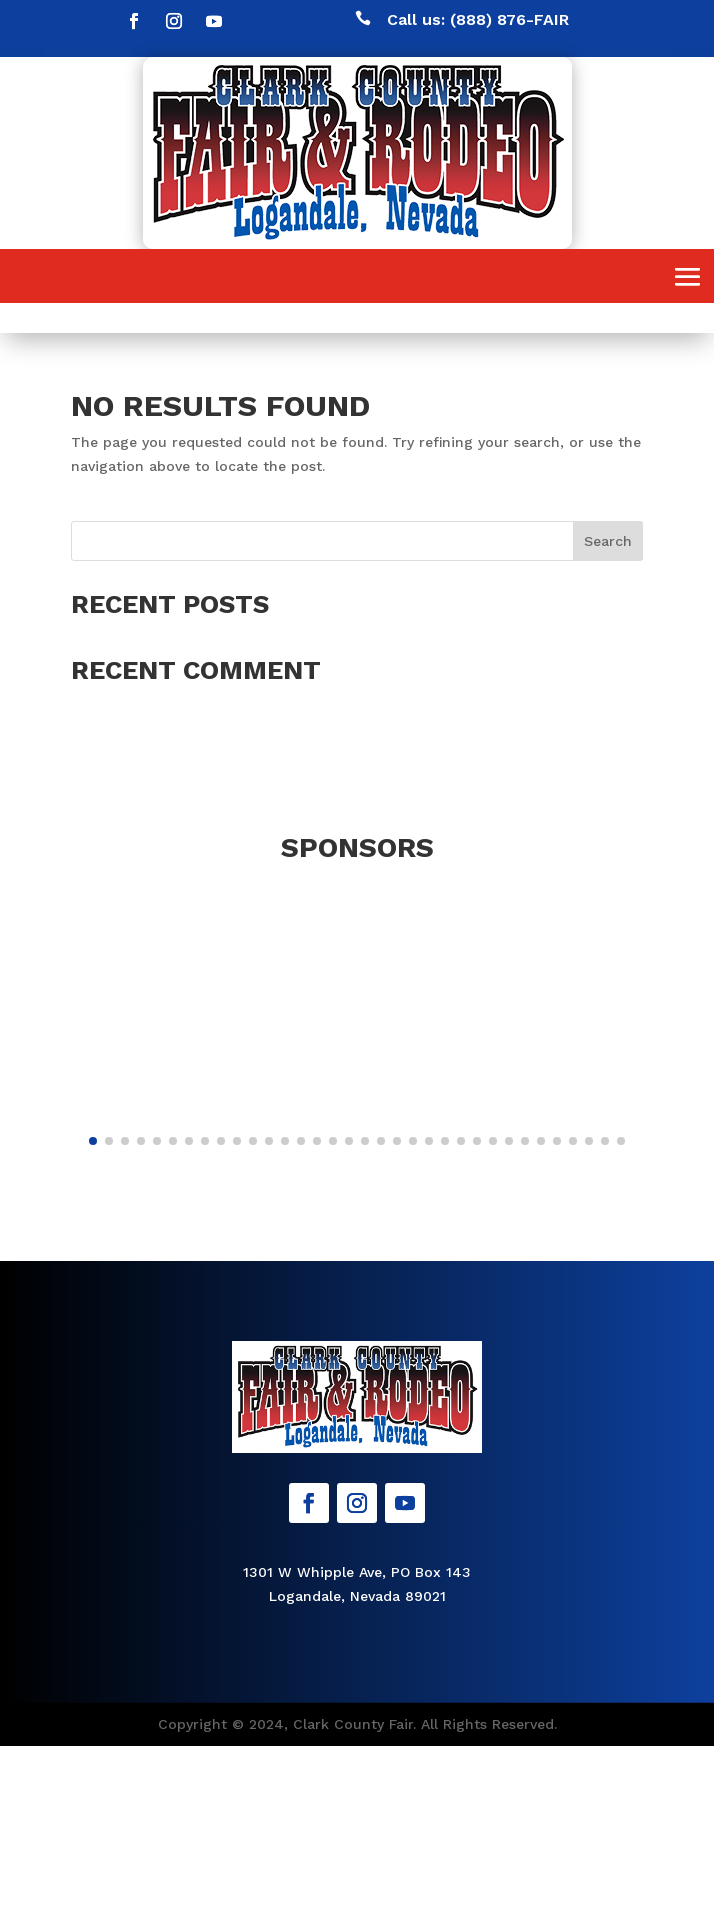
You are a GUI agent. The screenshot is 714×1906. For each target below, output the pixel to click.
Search (608, 541)
